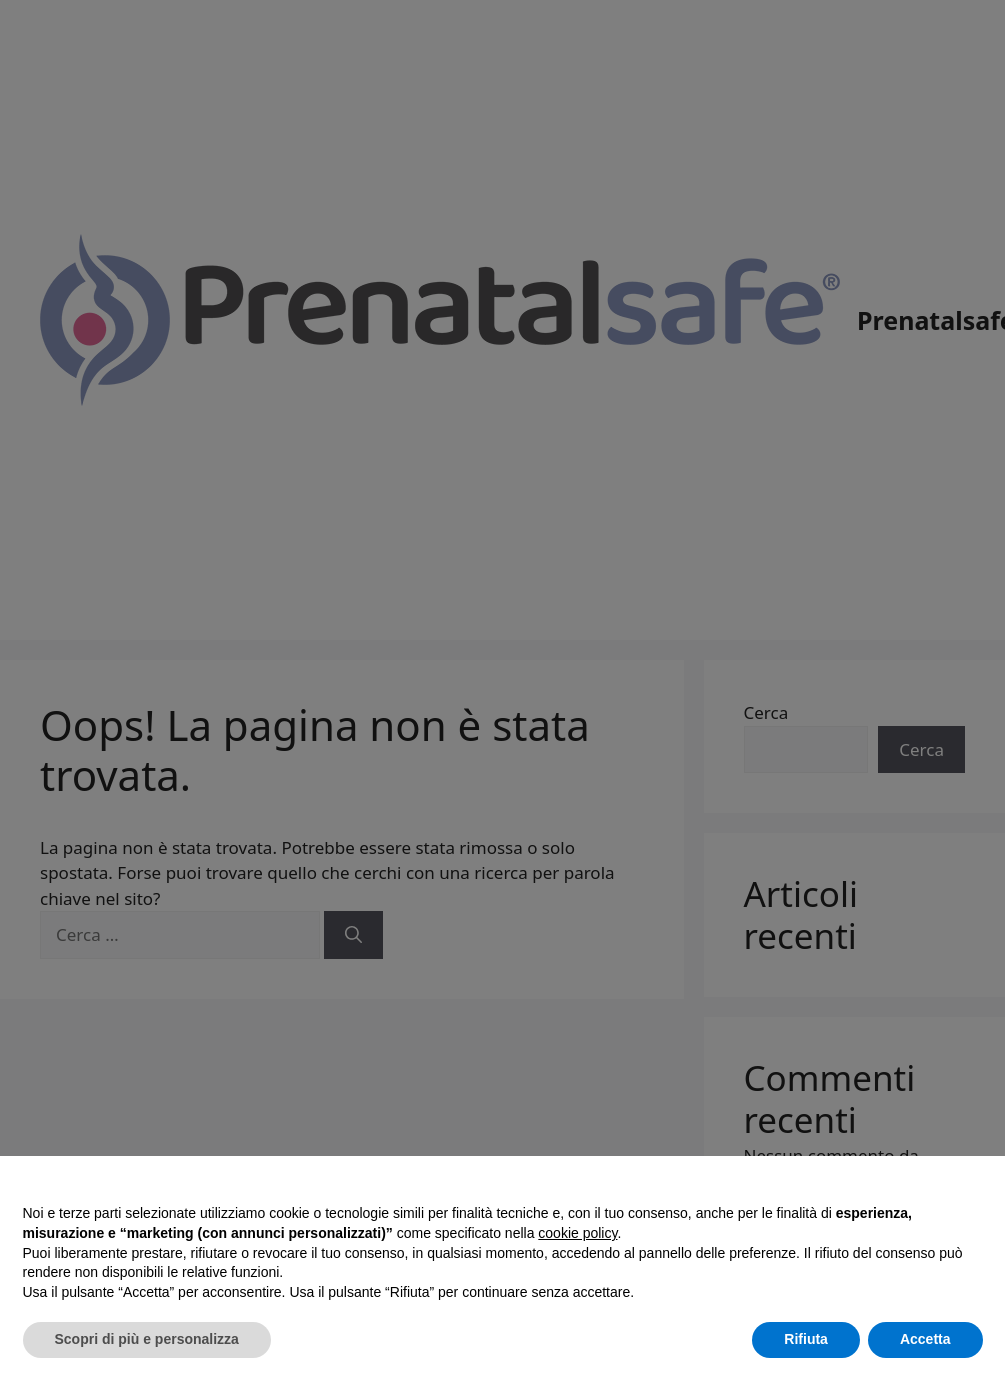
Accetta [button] (925, 1339)
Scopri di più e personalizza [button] (147, 1339)
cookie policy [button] (577, 1233)
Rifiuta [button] (806, 1339)
